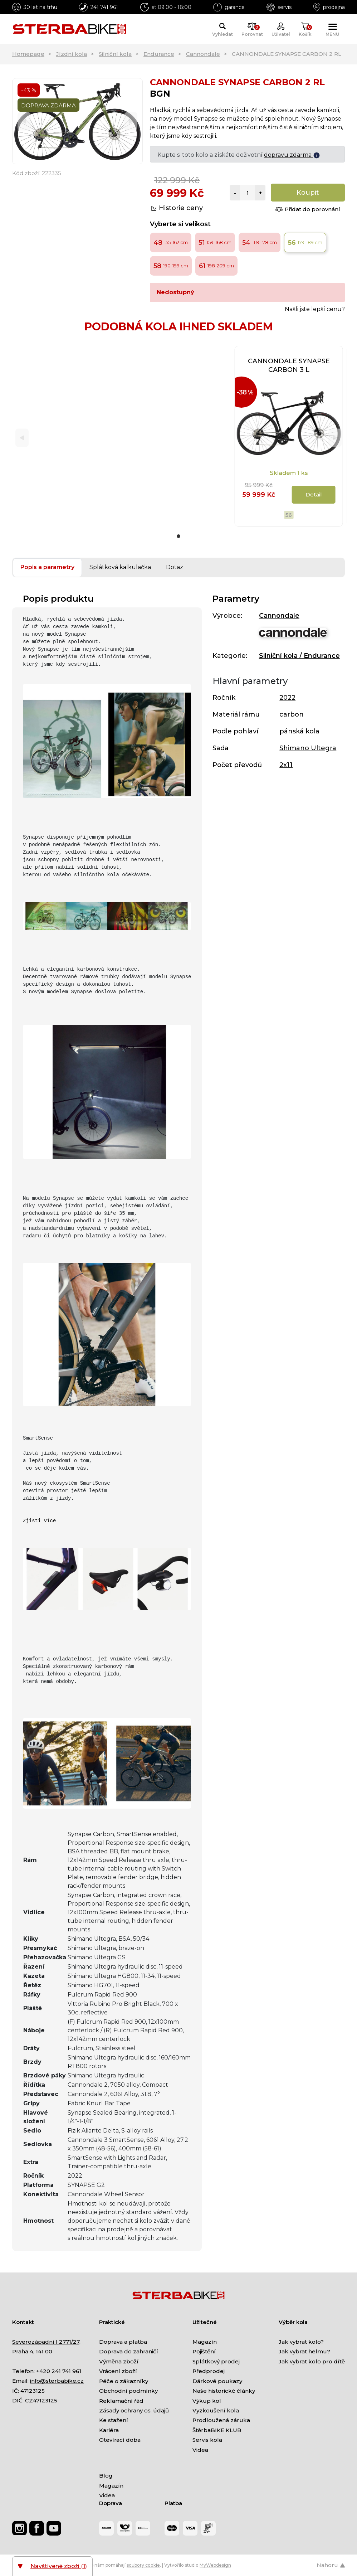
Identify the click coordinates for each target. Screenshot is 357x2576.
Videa (200, 2449)
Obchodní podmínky (128, 2390)
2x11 (286, 765)
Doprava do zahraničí (128, 2351)
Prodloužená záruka (221, 2420)
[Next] (130, 121)
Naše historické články (223, 2390)
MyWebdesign (215, 2565)
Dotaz (174, 567)
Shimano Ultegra (307, 748)
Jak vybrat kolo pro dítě (312, 2361)
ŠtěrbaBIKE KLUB (216, 2430)
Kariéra (109, 2430)
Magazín (204, 2341)
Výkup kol (206, 2400)
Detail (313, 494)
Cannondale (203, 53)
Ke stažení (113, 2420)
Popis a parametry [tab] (47, 567)
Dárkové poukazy (217, 2381)
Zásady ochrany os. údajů (134, 2410)
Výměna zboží (118, 2361)
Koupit (308, 193)
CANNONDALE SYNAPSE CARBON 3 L (289, 365)
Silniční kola (115, 53)
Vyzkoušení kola (215, 2410)
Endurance (158, 53)
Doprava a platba (123, 2341)
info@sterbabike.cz (57, 2380)
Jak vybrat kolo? (301, 2341)
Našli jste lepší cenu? (315, 309)
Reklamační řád (121, 2400)
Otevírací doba (120, 2439)
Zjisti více (39, 1521)
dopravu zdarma (292, 154)
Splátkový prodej (216, 2361)
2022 (287, 698)
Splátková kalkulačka (120, 567)
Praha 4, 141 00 (32, 2351)
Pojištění (204, 2351)
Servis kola (207, 2439)
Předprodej (208, 2371)
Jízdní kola (71, 53)
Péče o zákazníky (123, 2381)
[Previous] (24, 121)
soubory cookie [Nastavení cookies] (143, 2565)
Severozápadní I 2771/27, (46, 2341)
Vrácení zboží (118, 2371)
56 (288, 514)
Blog (106, 2475)
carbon (291, 714)
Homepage (28, 53)
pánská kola (299, 731)
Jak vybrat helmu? (304, 2351)
